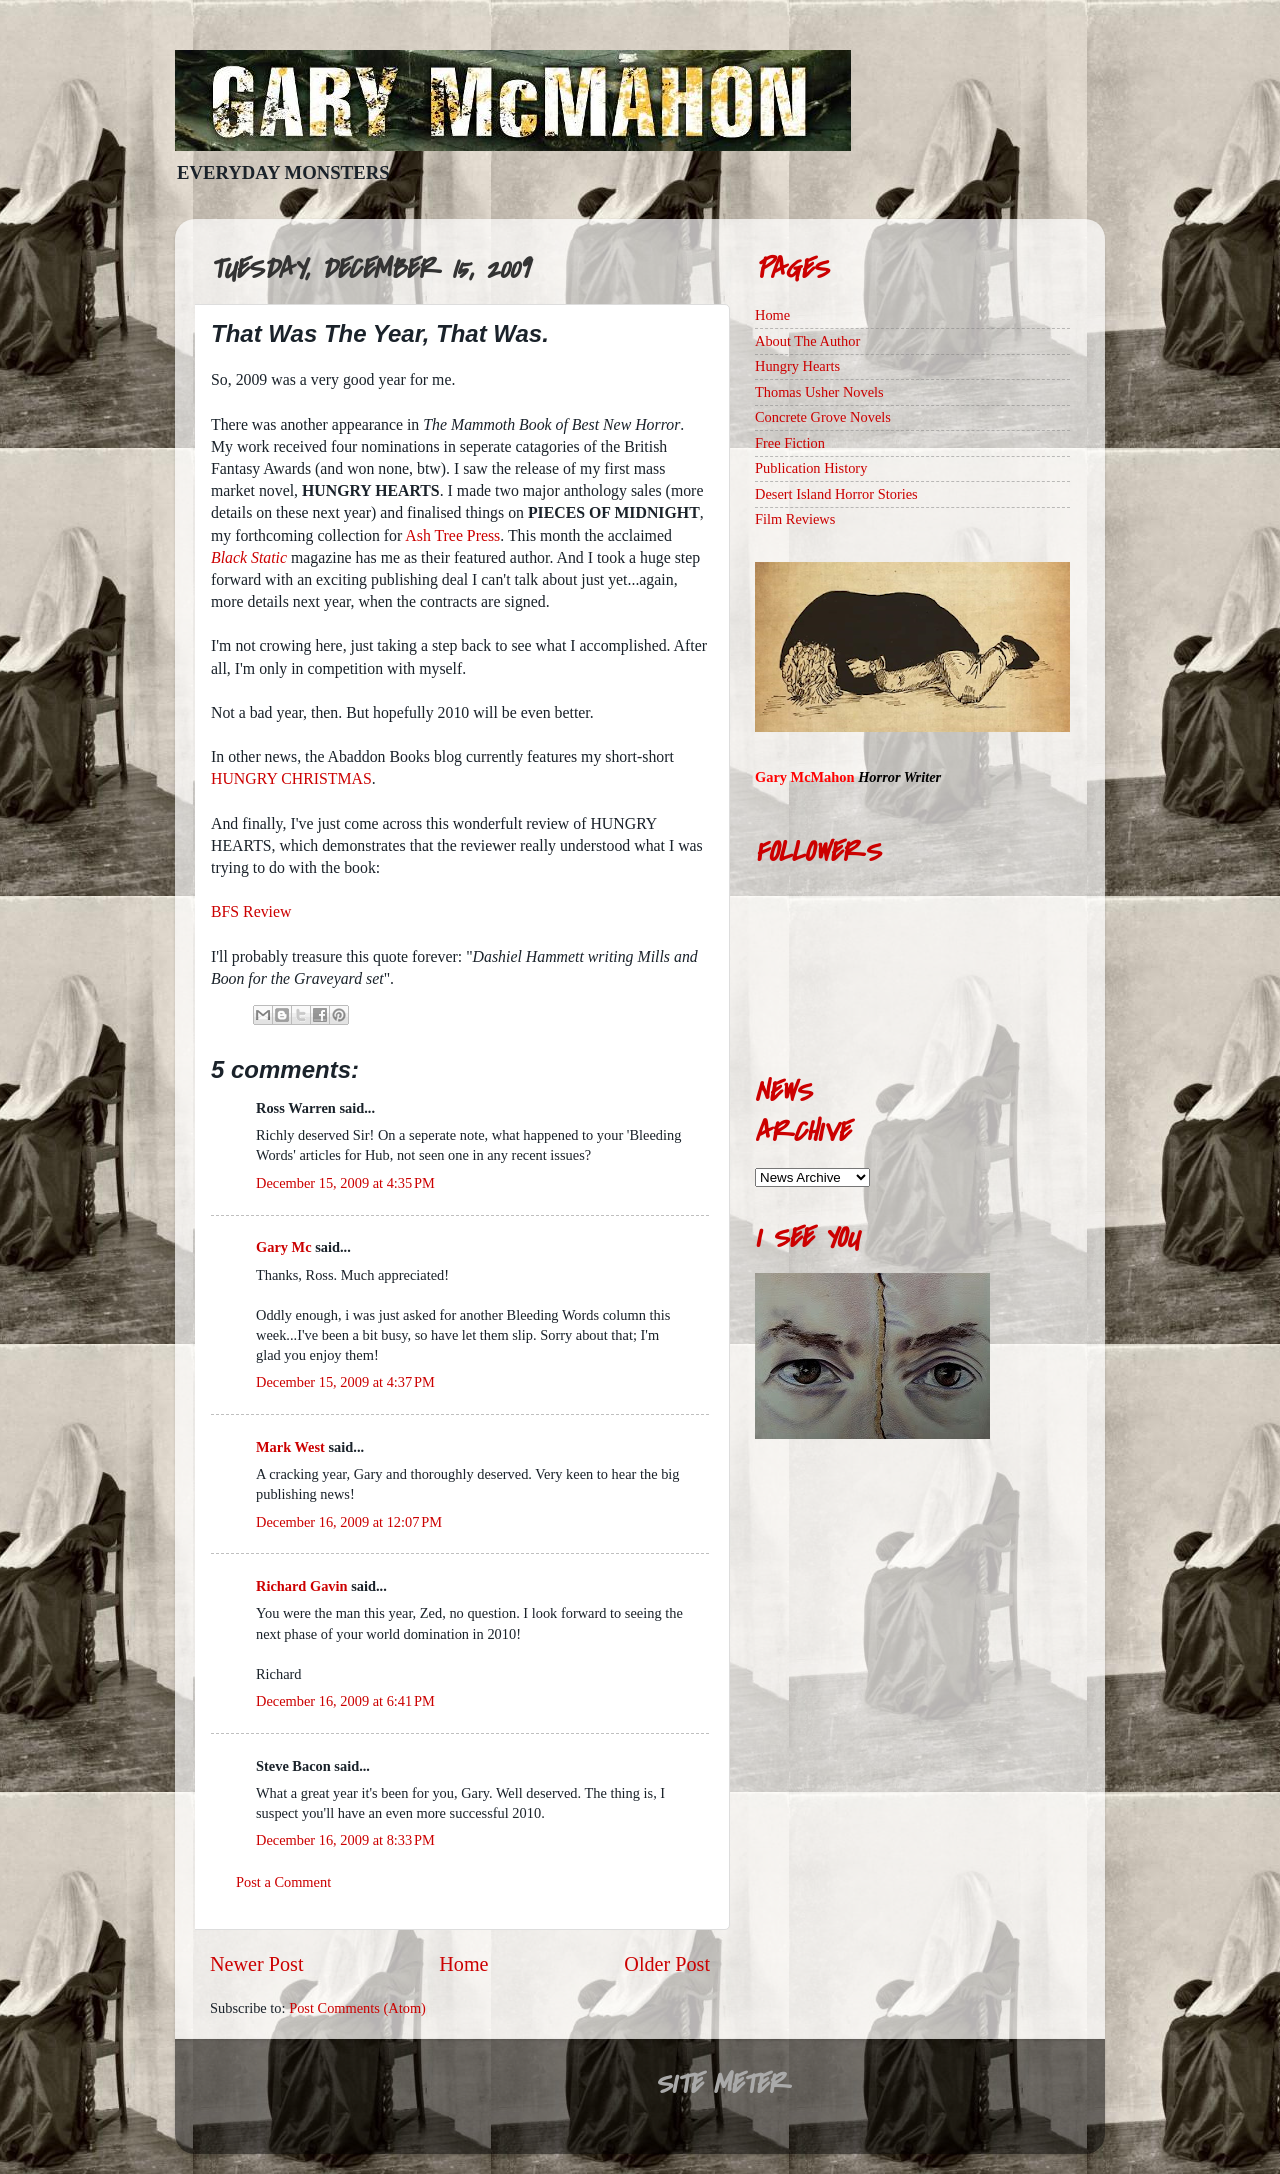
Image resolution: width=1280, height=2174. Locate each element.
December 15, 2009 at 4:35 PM (345, 1183)
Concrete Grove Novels (823, 417)
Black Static (249, 557)
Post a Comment (283, 1882)
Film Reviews (795, 519)
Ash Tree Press (452, 535)
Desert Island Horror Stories (836, 494)
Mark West (290, 1447)
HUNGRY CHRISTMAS (291, 778)
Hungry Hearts (797, 366)
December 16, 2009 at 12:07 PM (349, 1522)
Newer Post (257, 1964)
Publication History (811, 468)
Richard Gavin (302, 1586)
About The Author (807, 341)
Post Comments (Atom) (357, 2008)
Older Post (667, 1964)
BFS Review (251, 911)
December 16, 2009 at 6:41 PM (345, 1701)
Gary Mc (284, 1247)
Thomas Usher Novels (819, 392)
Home (463, 1964)
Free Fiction (790, 443)
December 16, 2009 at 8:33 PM (345, 1840)
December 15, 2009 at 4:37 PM (345, 1382)
